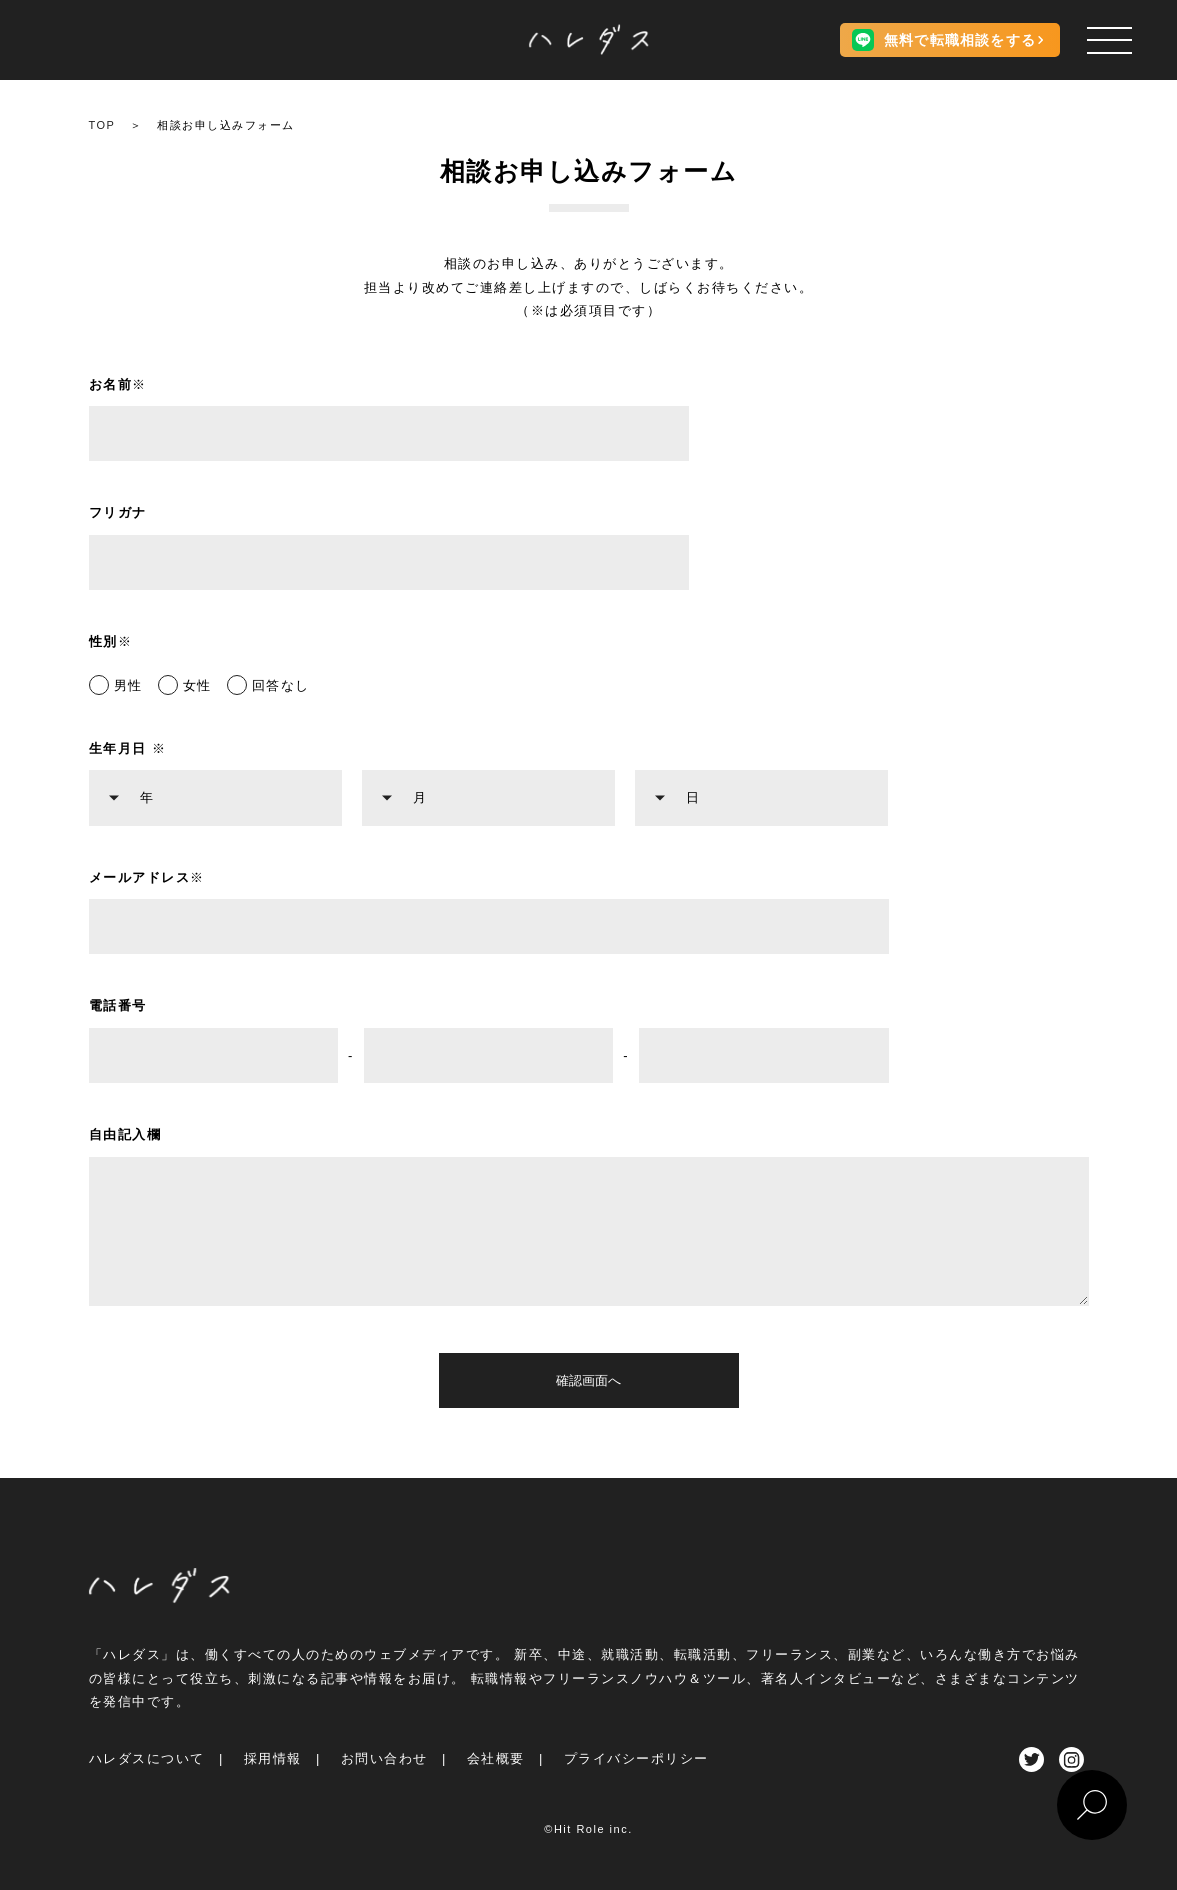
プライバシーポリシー (636, 1758)
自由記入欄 (125, 1134)
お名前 (118, 384)
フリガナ (118, 512)
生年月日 (128, 748)
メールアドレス (147, 877)
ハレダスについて (147, 1758)
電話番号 (118, 1005)
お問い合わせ (384, 1758)
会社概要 (496, 1758)
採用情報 (273, 1758)
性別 (111, 641)
